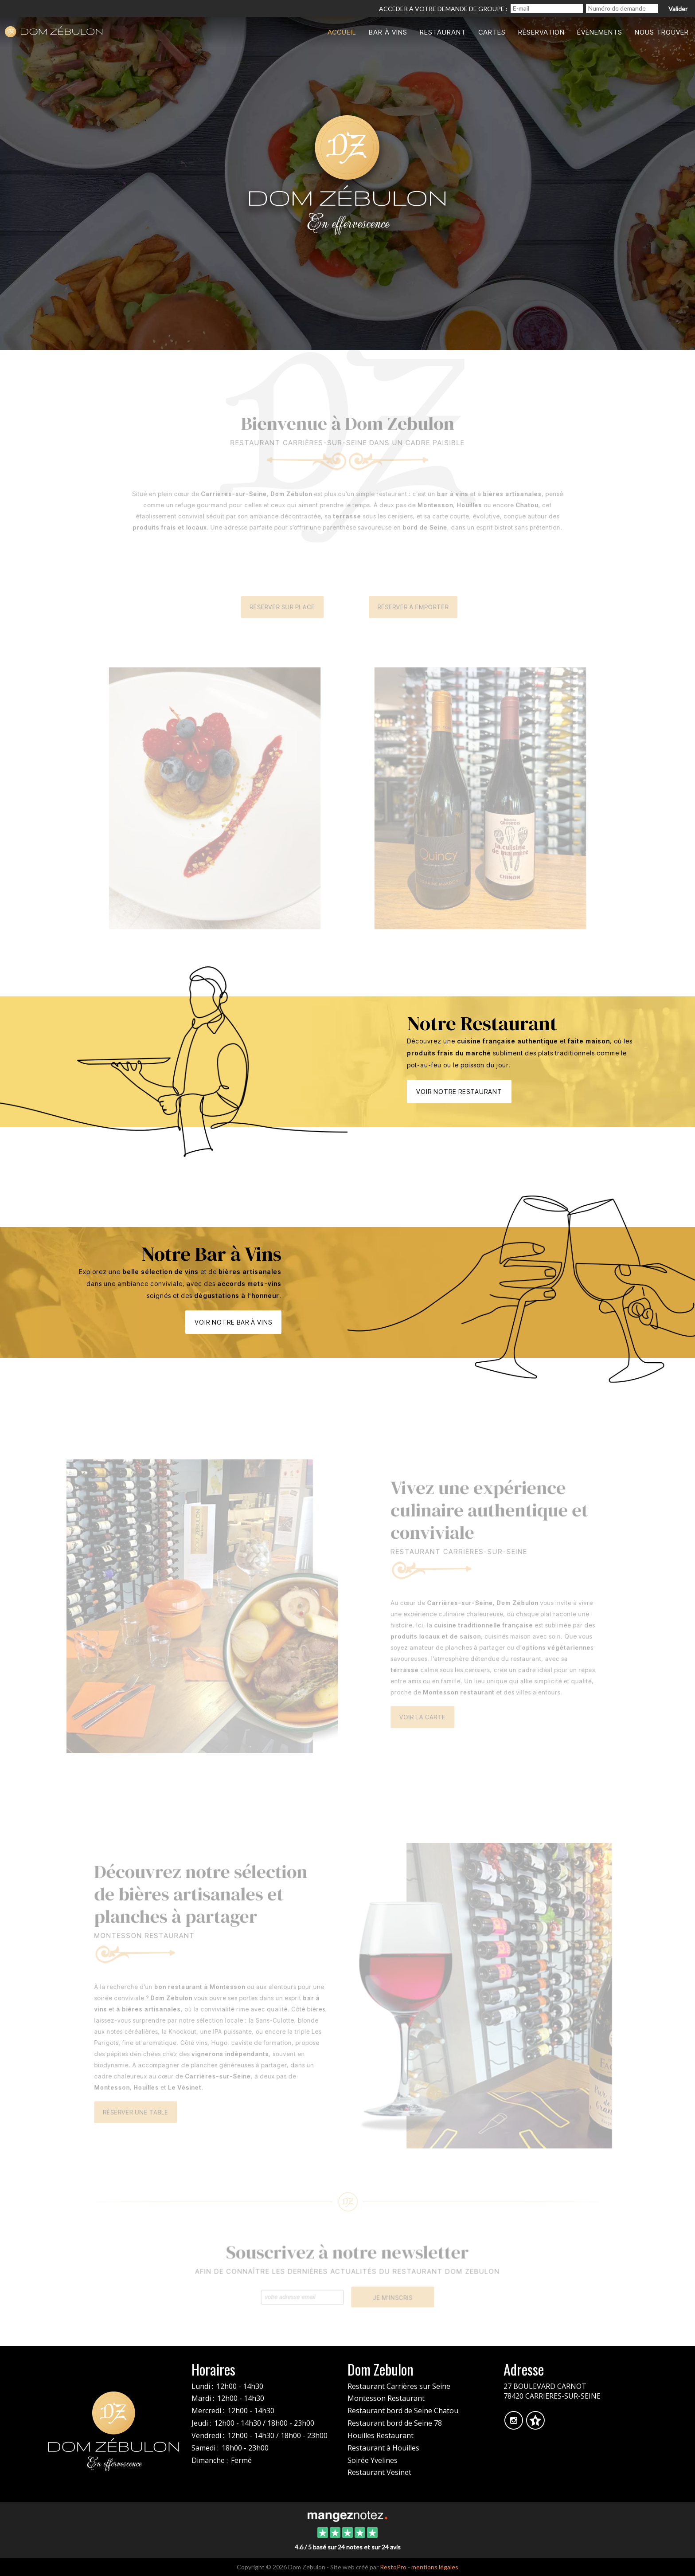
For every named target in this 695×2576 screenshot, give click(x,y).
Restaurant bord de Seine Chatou (403, 2410)
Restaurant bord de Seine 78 (395, 2423)
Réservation (541, 32)
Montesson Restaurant (386, 2398)
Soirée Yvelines (373, 2460)
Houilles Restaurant (381, 2435)
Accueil (342, 32)
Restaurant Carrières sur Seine (399, 2386)
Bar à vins (388, 32)
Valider (677, 8)
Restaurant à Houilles (383, 2448)
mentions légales (434, 2567)
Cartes (492, 32)
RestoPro (393, 2567)
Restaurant (443, 32)
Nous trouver (662, 32)
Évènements (599, 32)
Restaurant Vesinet (379, 2472)
